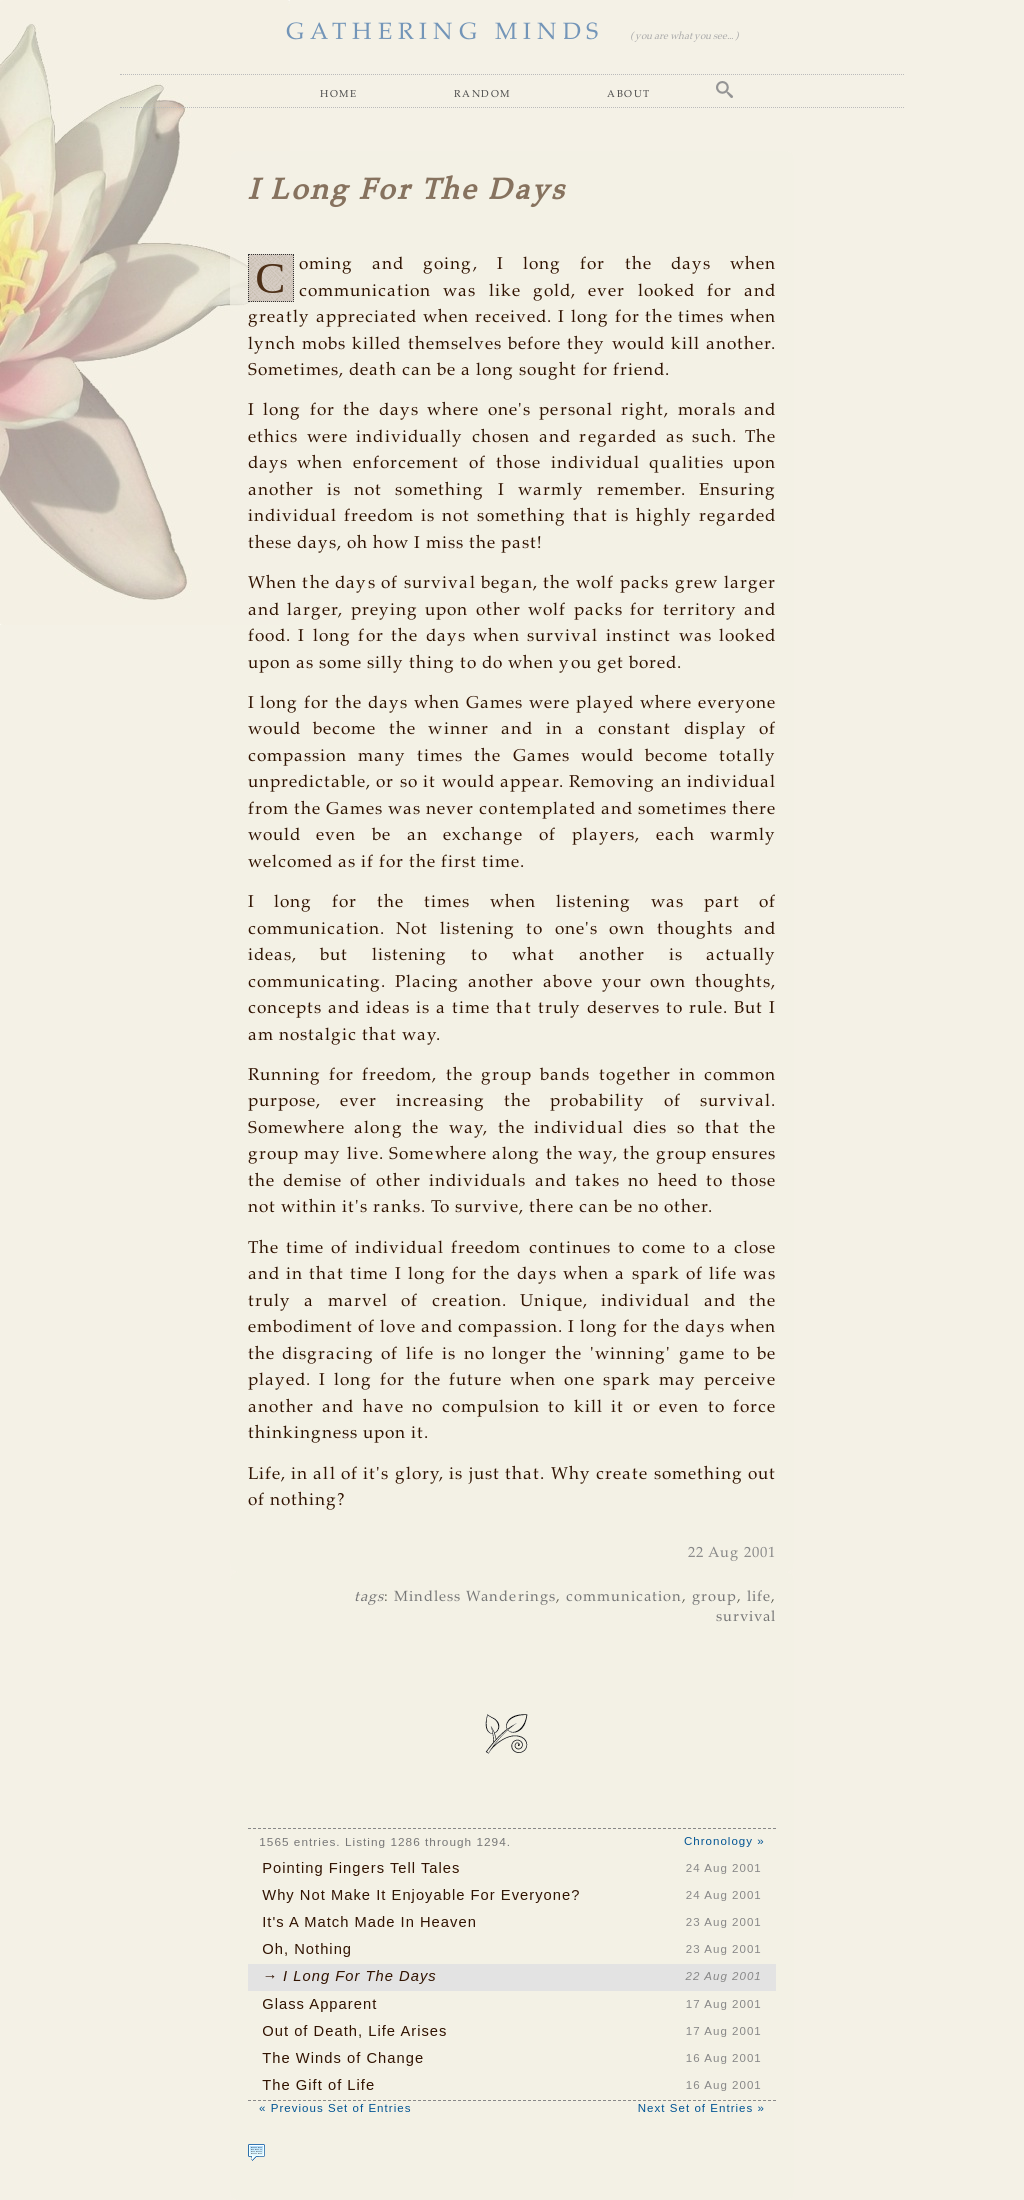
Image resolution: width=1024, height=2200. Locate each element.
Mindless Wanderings (475, 1597)
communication (624, 1597)
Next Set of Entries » (701, 2108)
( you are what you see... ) (684, 36)
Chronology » (724, 1841)
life (759, 1597)
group (714, 1597)
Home (338, 93)
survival (746, 1617)
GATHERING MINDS (445, 33)
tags (369, 1597)
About (628, 93)
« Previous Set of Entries (335, 2108)
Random (482, 93)
